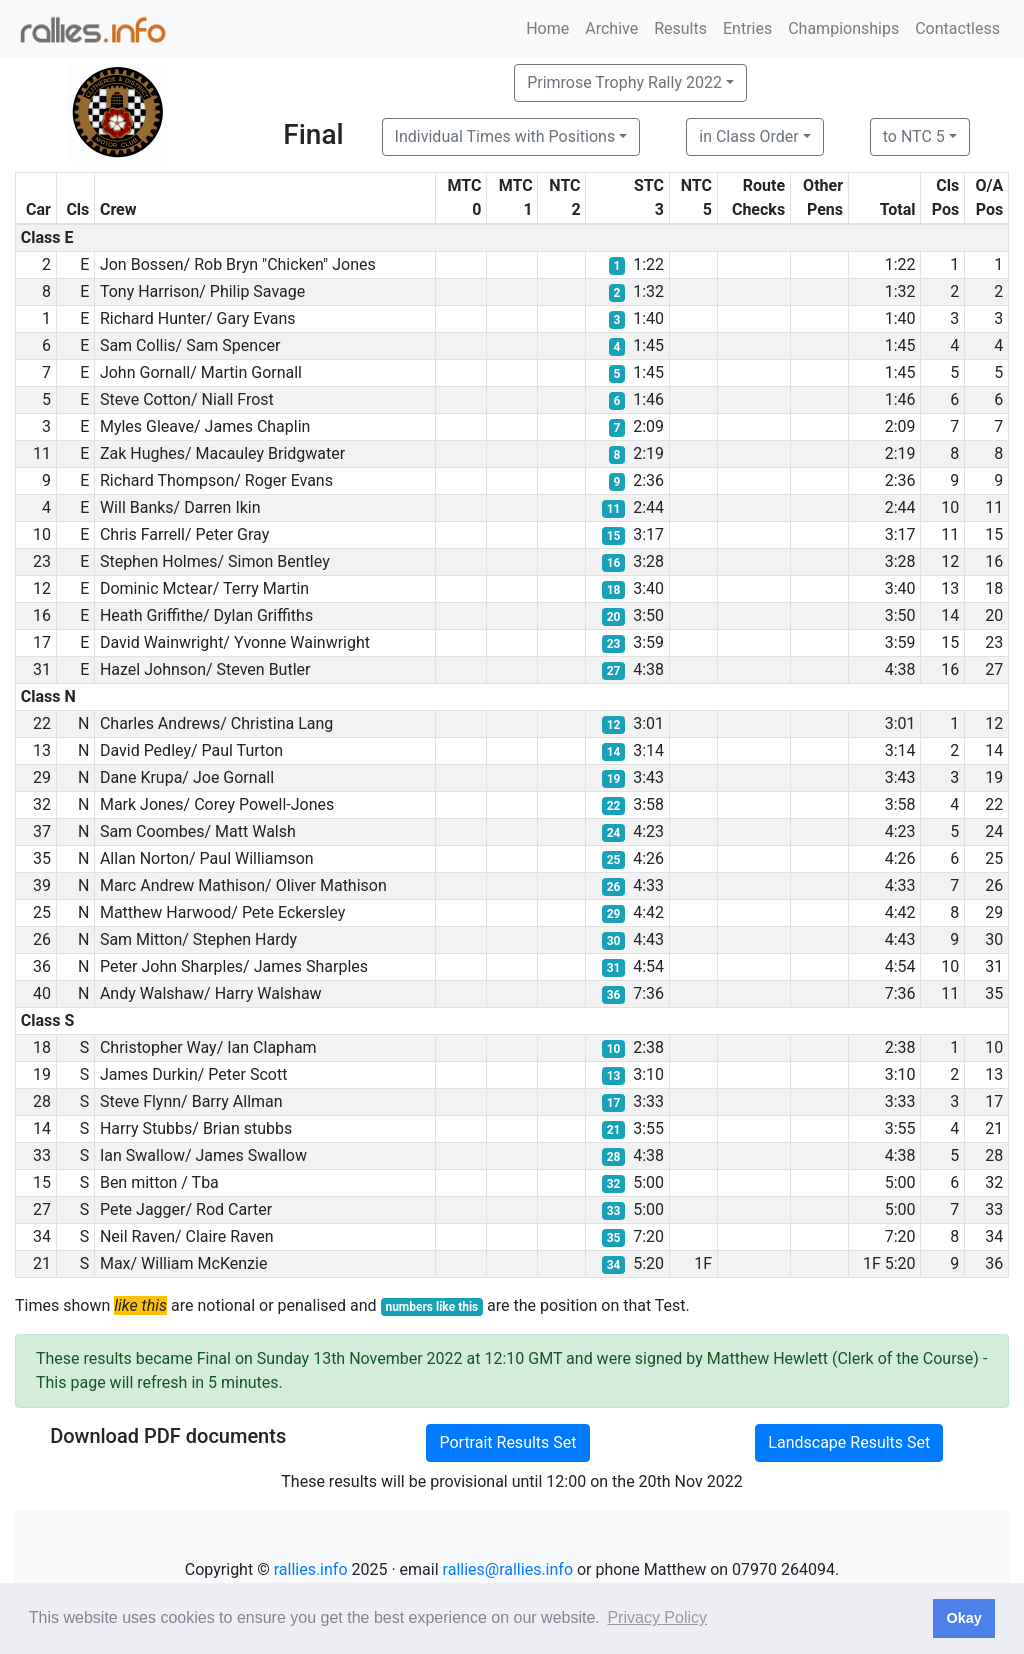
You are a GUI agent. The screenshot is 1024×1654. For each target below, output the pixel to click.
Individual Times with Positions (505, 136)
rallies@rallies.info (508, 1569)
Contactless (957, 28)
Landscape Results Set (849, 1442)
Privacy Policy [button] (657, 1617)
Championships (843, 28)
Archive (611, 28)
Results (680, 28)
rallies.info (311, 1569)
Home (547, 28)
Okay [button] (963, 1618)
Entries (747, 28)
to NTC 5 (914, 136)
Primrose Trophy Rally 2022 (624, 82)
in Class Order (748, 136)
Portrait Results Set (507, 1442)
